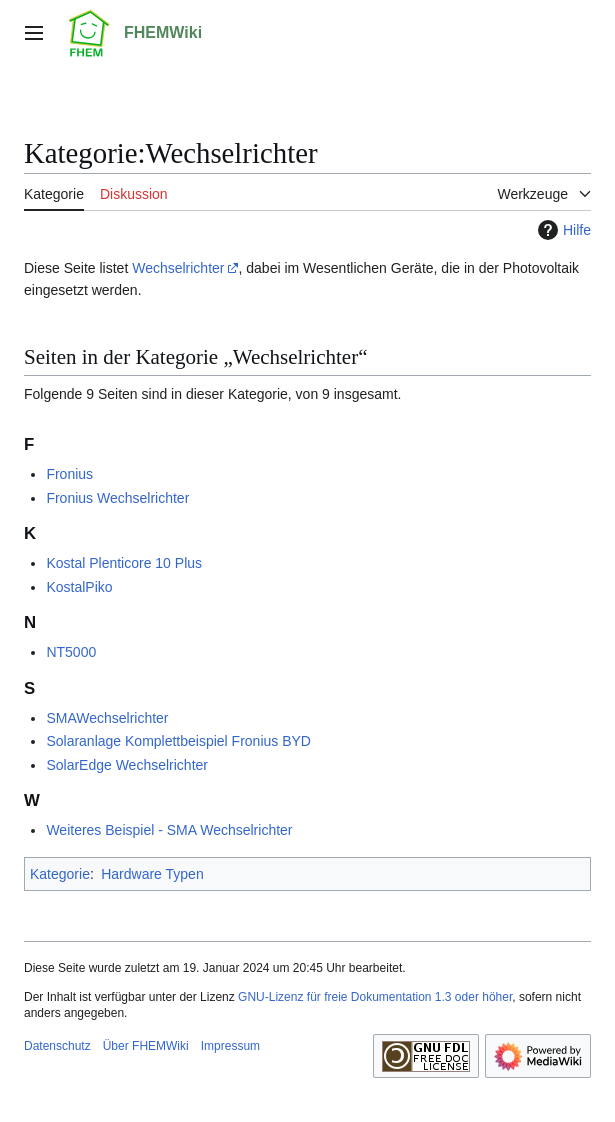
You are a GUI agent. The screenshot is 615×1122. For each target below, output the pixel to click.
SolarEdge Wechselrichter (127, 765)
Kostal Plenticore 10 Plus (124, 563)
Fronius (69, 474)
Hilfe (562, 230)
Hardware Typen (152, 874)
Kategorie (60, 874)
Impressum (230, 1046)
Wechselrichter (178, 268)
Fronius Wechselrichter (117, 498)
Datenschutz (57, 1046)
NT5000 (71, 652)
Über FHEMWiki (146, 1046)
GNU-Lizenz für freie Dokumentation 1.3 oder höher (375, 997)
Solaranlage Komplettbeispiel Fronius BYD (178, 741)
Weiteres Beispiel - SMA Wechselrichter (169, 830)
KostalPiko (79, 587)
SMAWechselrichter (107, 718)
